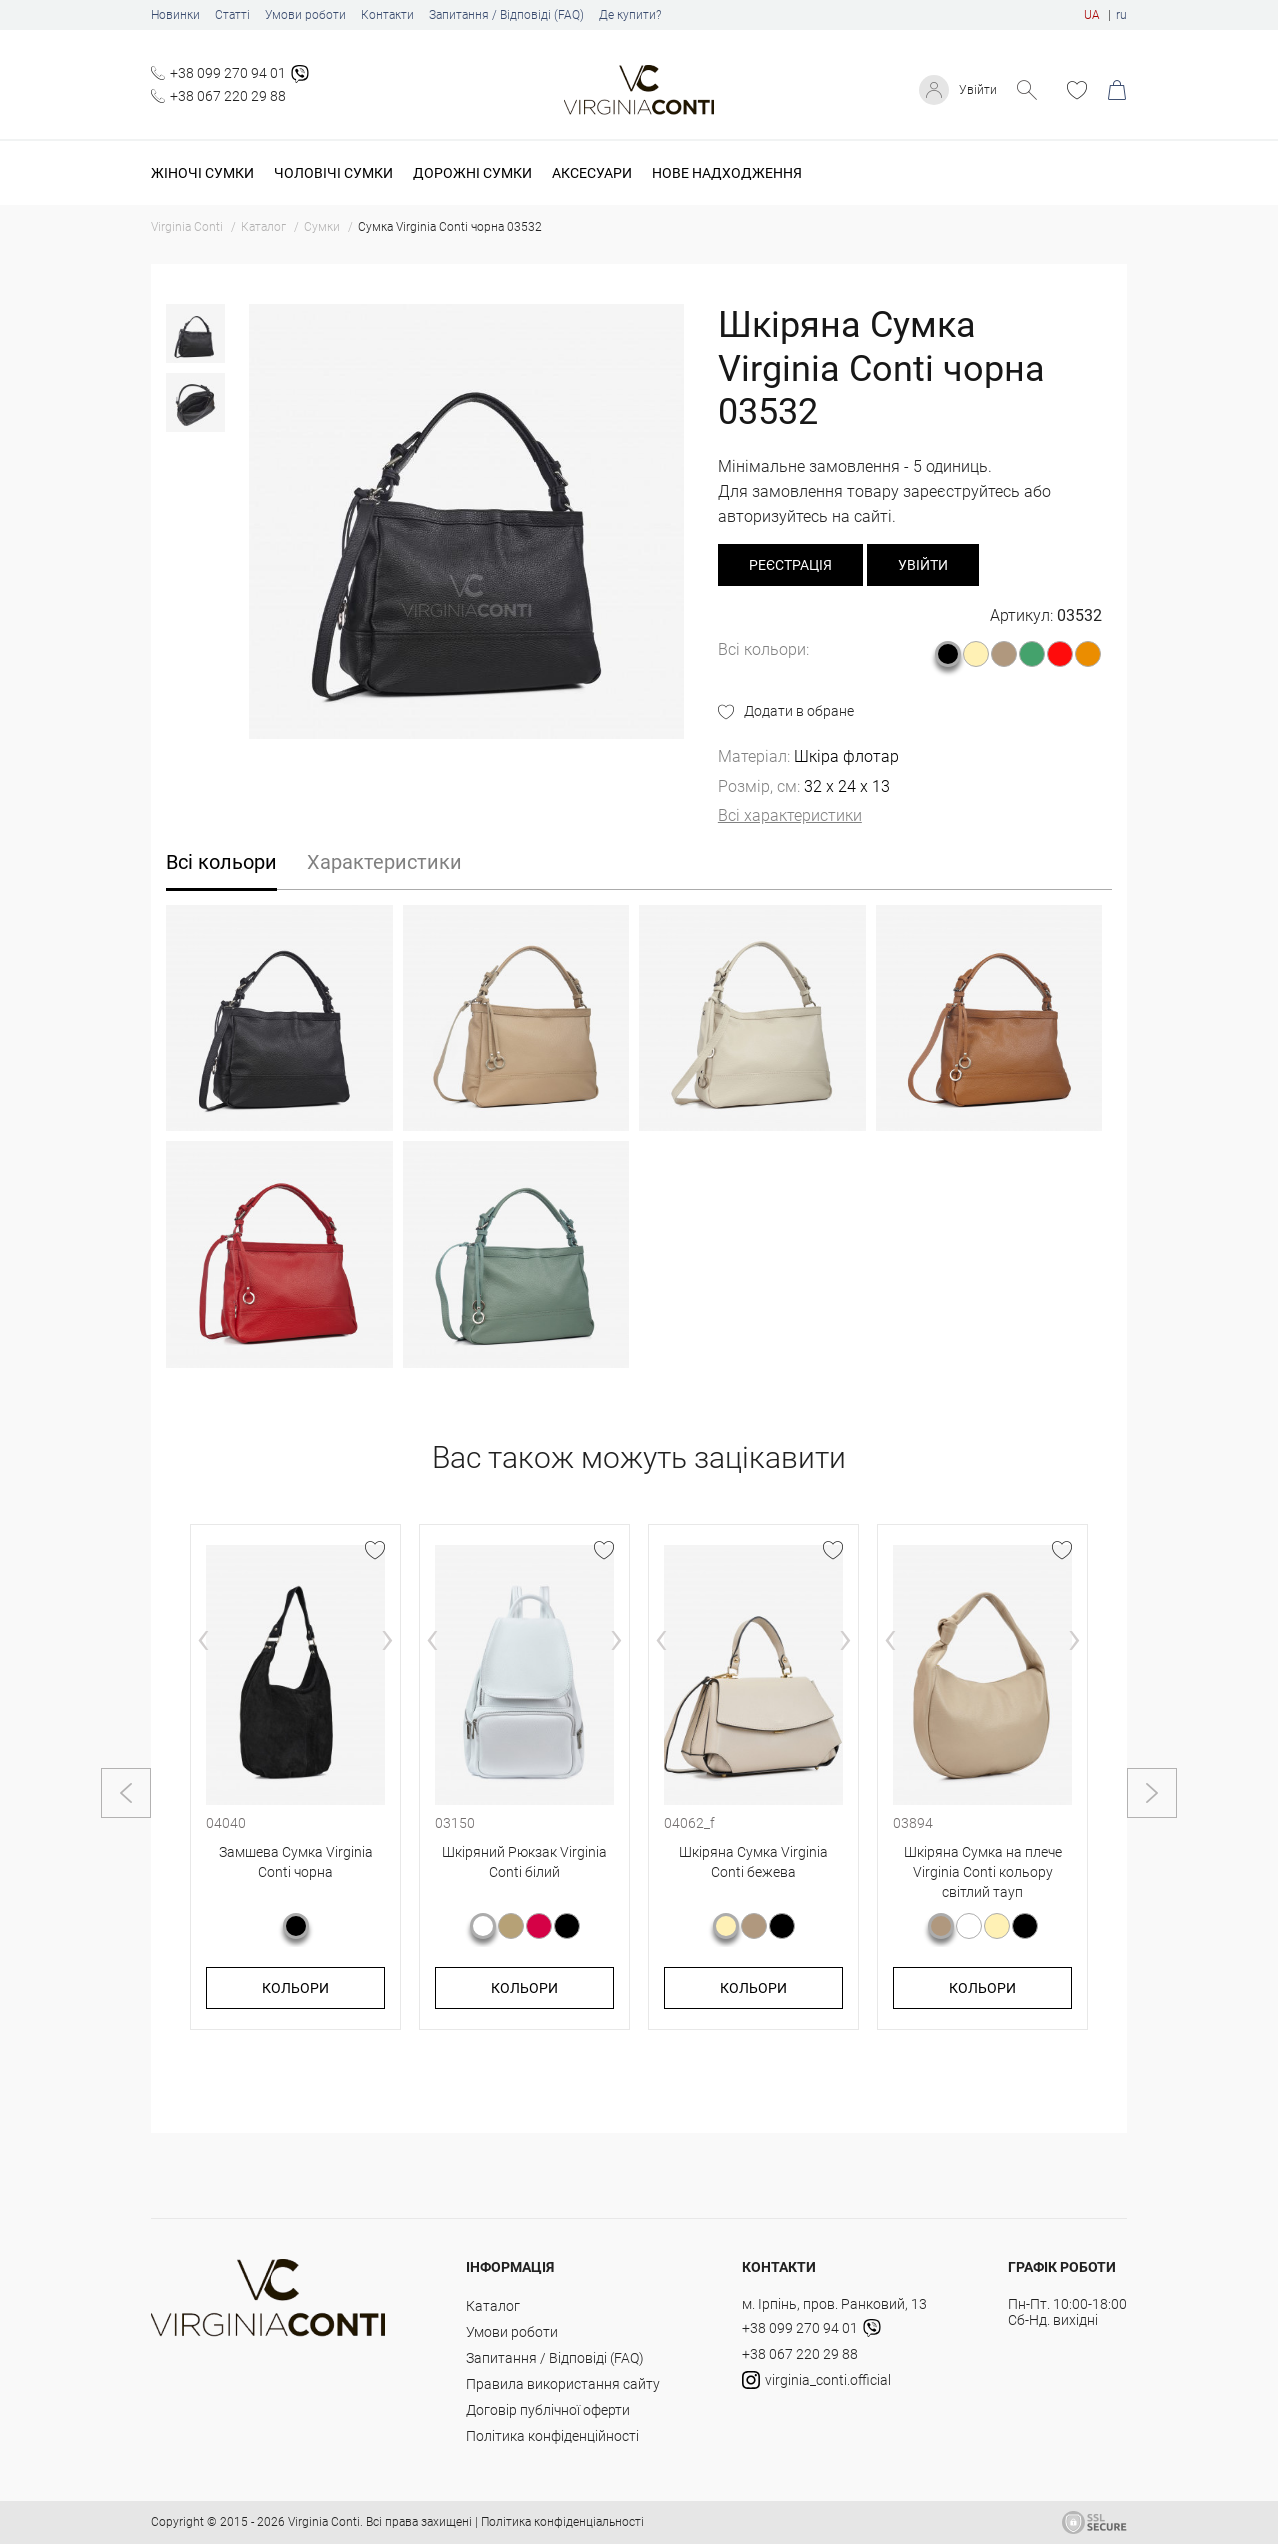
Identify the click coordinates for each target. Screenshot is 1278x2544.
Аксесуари (592, 173)
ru (1121, 15)
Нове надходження (727, 173)
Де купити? (630, 15)
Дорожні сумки (472, 173)
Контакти (387, 15)
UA (1092, 15)
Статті (232, 15)
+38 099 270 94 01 (228, 73)
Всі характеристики (790, 815)
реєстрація (790, 565)
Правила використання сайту (563, 2384)
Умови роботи (305, 15)
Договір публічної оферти (548, 2410)
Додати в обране (799, 711)
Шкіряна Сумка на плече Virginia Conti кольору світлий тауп (983, 1871)
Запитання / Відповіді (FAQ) (506, 15)
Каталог (493, 2306)
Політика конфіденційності (552, 2436)
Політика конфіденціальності (562, 2522)
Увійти (975, 90)
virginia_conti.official (816, 2380)
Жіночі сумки (202, 173)
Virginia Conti (324, 2522)
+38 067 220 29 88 (228, 96)
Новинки (175, 15)
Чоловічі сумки (333, 173)
